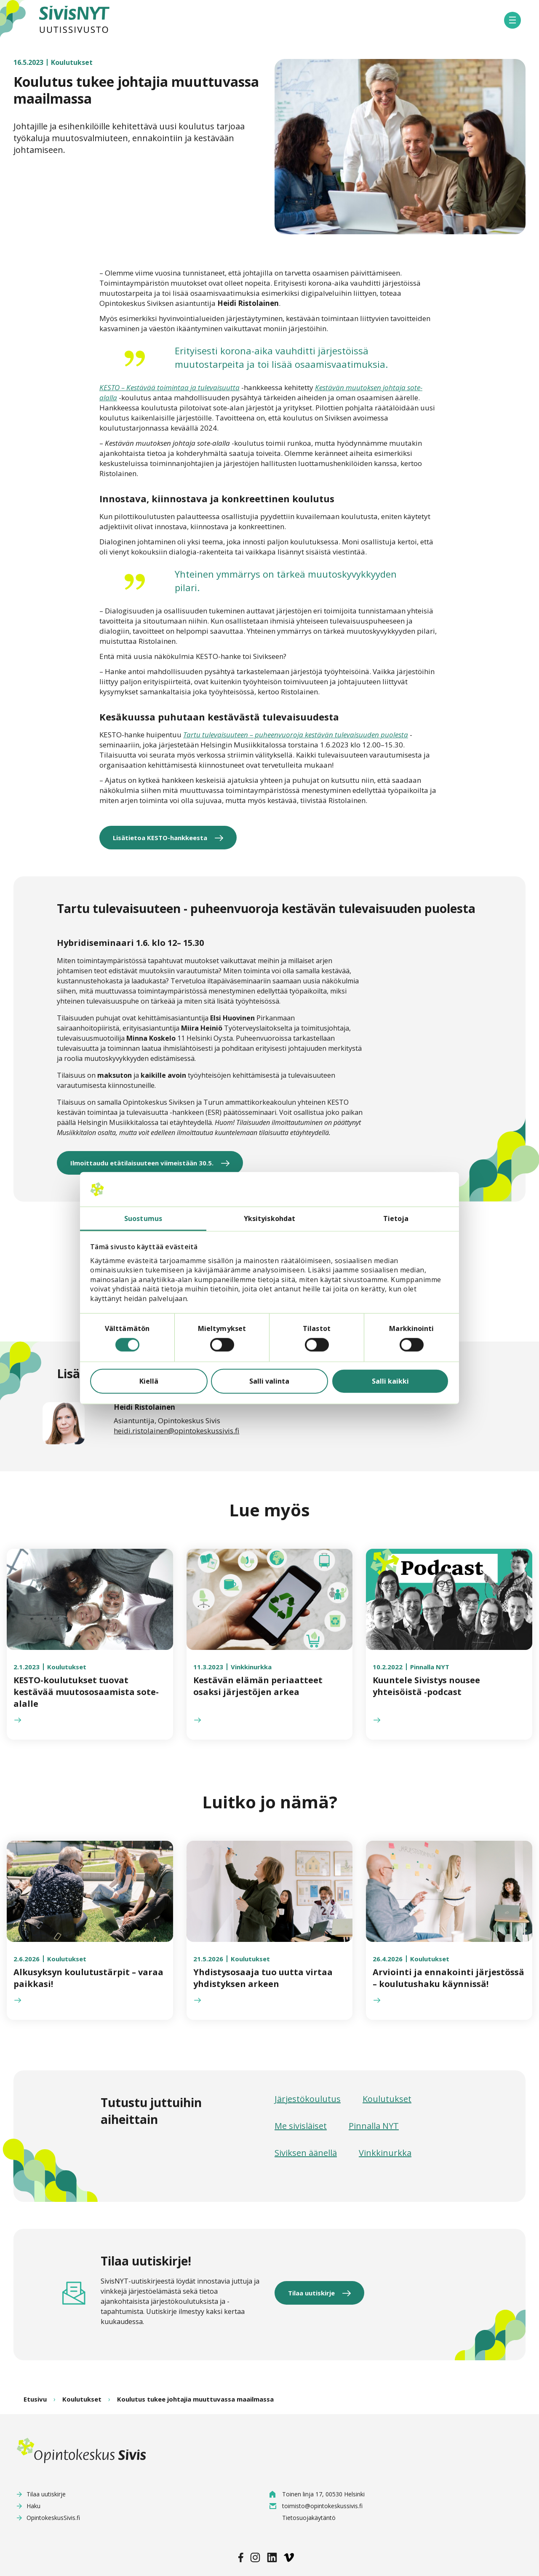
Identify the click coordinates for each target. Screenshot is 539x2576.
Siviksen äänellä (306, 2153)
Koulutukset (387, 2099)
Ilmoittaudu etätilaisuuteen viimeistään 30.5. (141, 1163)
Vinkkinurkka (385, 2153)
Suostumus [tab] (143, 1218)
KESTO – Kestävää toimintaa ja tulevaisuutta (169, 387)
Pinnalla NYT (374, 2126)
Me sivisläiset (301, 2126)
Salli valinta (269, 1381)
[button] (512, 20)
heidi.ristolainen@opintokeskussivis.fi (176, 1430)
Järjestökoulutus (308, 2099)
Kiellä (148, 1381)
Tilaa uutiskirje (311, 2293)
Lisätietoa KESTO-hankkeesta (160, 837)
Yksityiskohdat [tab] (269, 1218)
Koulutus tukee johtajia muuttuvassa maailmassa (195, 2399)
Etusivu (35, 2399)
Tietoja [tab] (396, 1218)
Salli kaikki (390, 1381)
